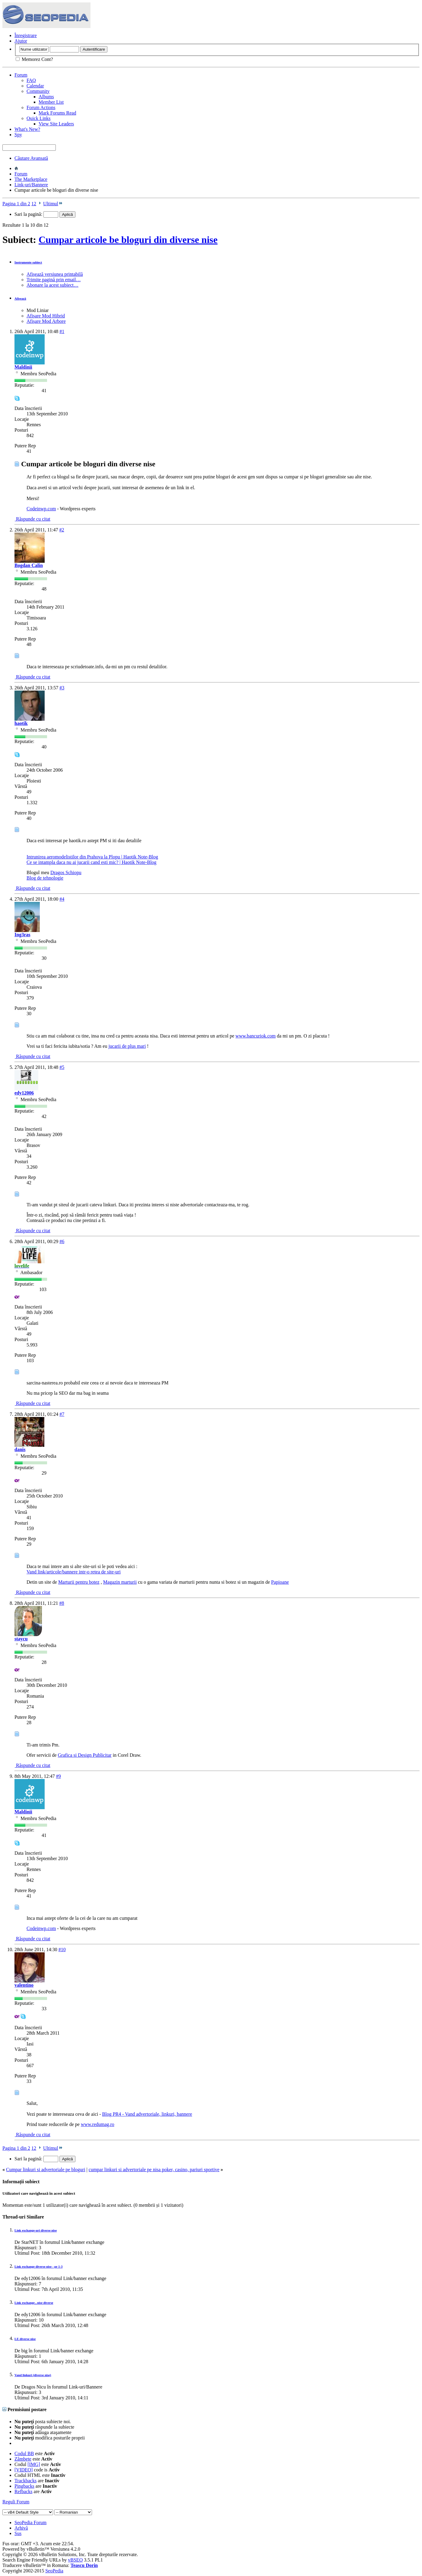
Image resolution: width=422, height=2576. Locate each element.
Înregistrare (25, 35)
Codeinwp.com (41, 508)
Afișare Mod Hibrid (46, 315)
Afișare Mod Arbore (46, 321)
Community (38, 91)
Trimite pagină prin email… (54, 279)
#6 (61, 1241)
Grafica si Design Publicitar (85, 1755)
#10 (62, 1949)
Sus (17, 2533)
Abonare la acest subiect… (52, 285)
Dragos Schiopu (65, 872)
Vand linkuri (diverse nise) (32, 2375)
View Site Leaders (56, 123)
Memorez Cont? (34, 59)
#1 (61, 331)
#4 (61, 899)
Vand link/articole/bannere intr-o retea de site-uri (74, 1571)
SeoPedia (54, 2570)
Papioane (280, 1582)
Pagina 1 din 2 (16, 203)
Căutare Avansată (31, 158)
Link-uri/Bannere (31, 184)
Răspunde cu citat (32, 518)
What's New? (27, 129)
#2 (61, 529)
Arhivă (21, 2527)
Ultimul (53, 203)
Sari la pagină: (36, 214)
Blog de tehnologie (45, 877)
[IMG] (33, 2464)
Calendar (35, 85)
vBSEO (75, 2559)
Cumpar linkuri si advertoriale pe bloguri (45, 2169)
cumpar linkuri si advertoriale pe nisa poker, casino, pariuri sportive (154, 2169)
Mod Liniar (38, 310)
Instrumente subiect (28, 262)
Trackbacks (25, 2480)
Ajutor (20, 40)
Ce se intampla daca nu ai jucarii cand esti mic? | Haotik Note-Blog (92, 862)
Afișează (20, 298)
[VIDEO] (23, 2469)
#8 (61, 1603)
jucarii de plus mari (127, 1046)
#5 (61, 1067)
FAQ (31, 80)
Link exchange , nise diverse (33, 2302)
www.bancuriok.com (256, 1035)
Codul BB (24, 2453)
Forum (20, 74)
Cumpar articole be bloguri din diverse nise (128, 239)
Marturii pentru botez (79, 1582)
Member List (51, 102)
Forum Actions (41, 107)
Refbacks (23, 2491)
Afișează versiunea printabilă (55, 274)
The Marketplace (30, 179)
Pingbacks (24, 2486)
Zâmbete (22, 2458)
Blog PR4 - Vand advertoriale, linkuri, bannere (147, 2114)
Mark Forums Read (57, 112)
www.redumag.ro (97, 2124)
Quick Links (39, 118)
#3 (61, 687)
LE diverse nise (25, 2339)
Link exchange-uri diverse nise (35, 2230)
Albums (46, 96)
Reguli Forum (15, 2501)
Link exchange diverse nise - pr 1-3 (38, 2266)
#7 (61, 1414)
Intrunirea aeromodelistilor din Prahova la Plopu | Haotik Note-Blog (92, 856)
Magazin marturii (120, 1582)
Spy (18, 134)
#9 (58, 1776)
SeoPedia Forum (30, 2522)
